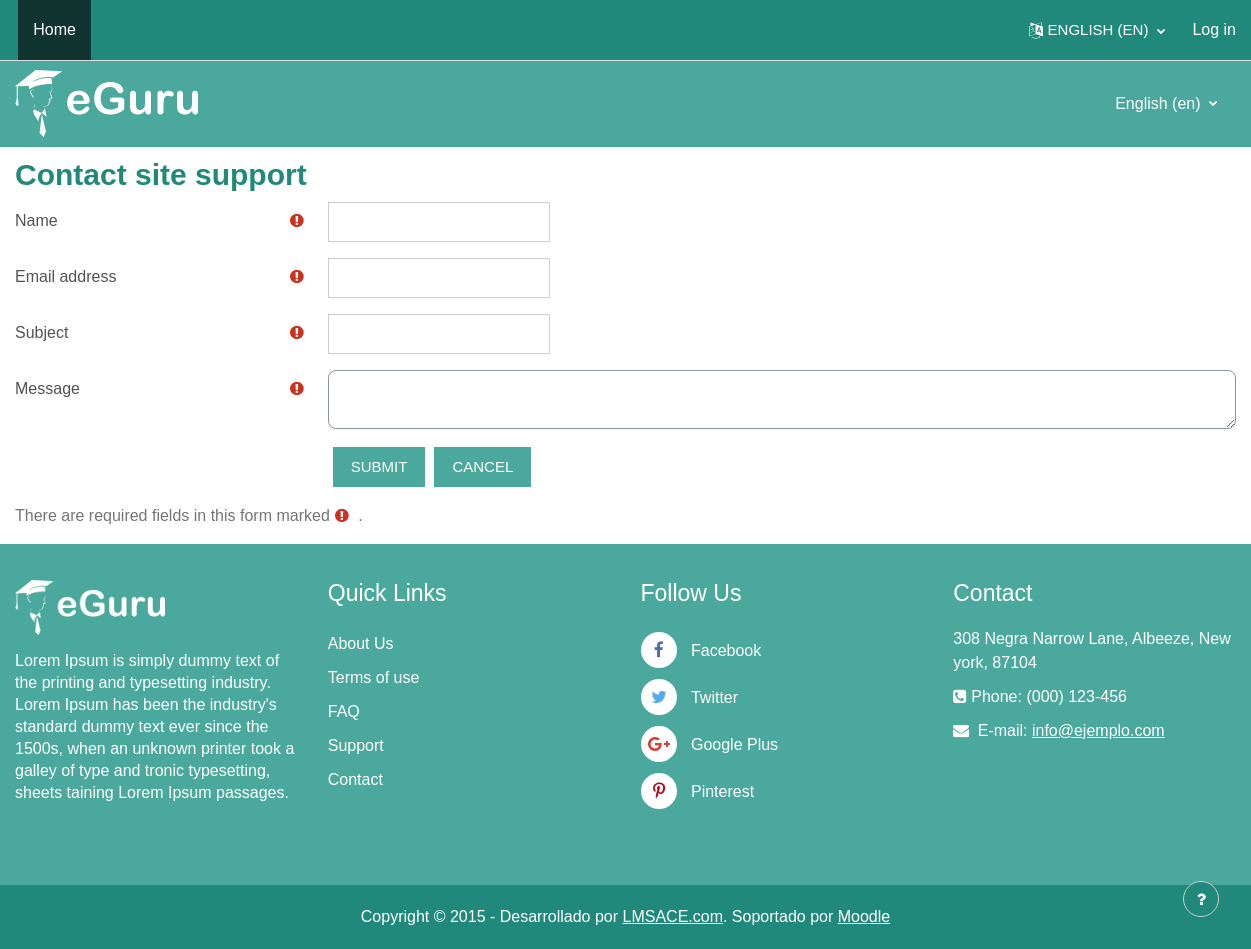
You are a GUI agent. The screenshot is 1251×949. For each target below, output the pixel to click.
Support (356, 745)
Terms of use (374, 677)
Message (47, 388)
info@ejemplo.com (1098, 730)
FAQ (344, 711)
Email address (65, 276)
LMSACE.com (673, 916)
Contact (355, 779)
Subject (41, 332)
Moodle (864, 916)
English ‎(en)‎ (1160, 103)
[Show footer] (1201, 899)
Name (36, 220)
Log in (1214, 29)
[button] (1097, 30)
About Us (361, 643)
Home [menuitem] (54, 29)
